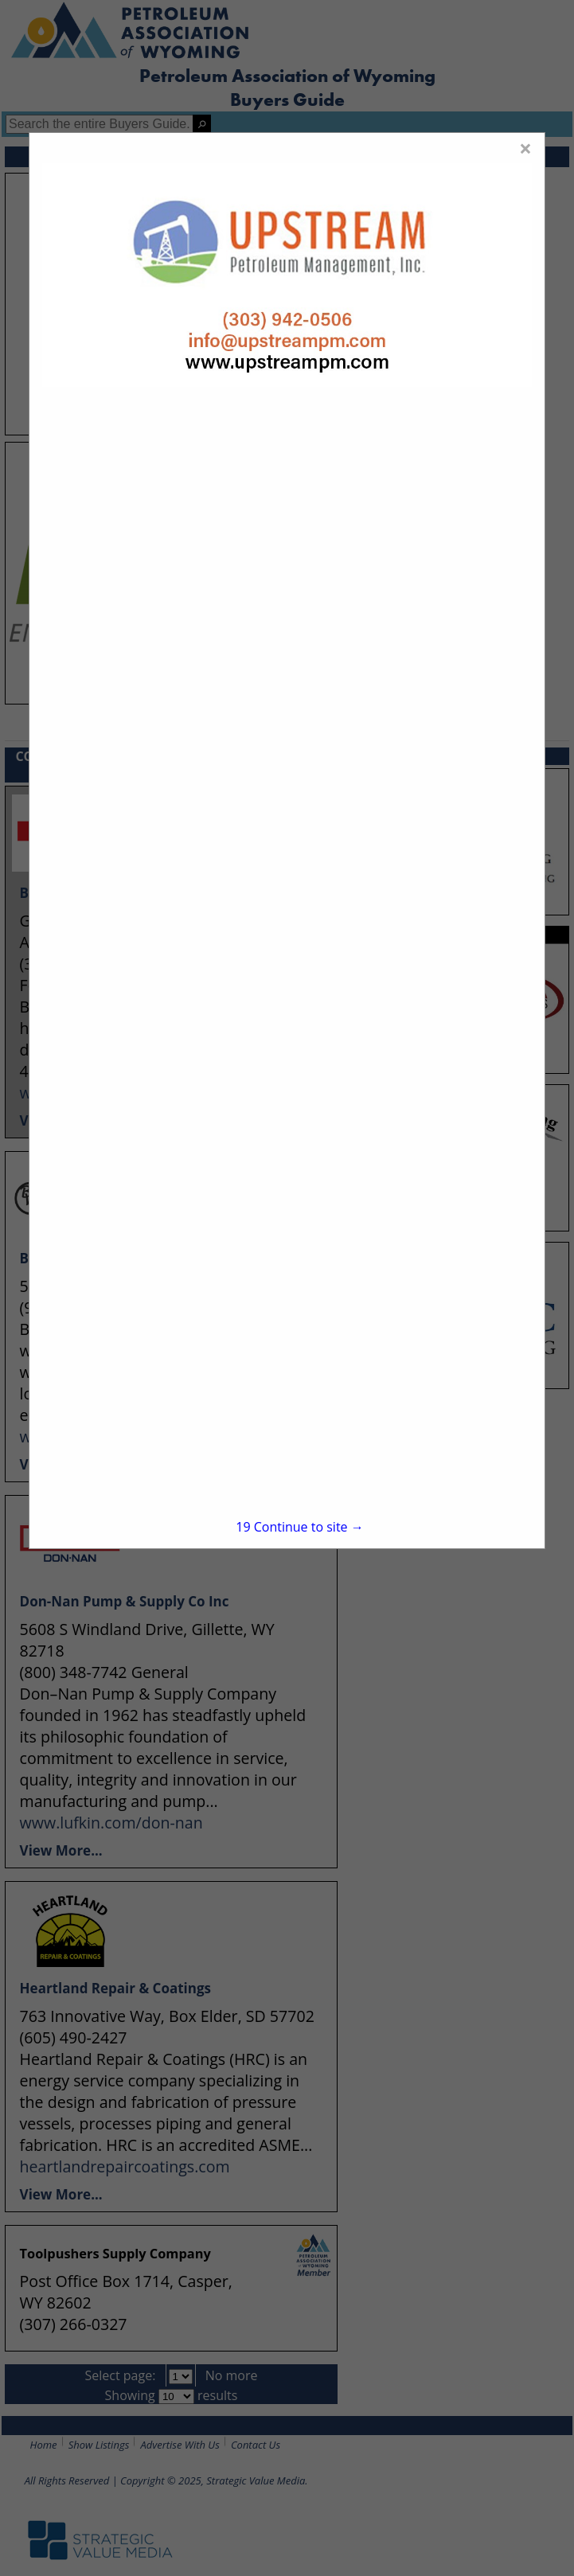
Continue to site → (299, 1527)
